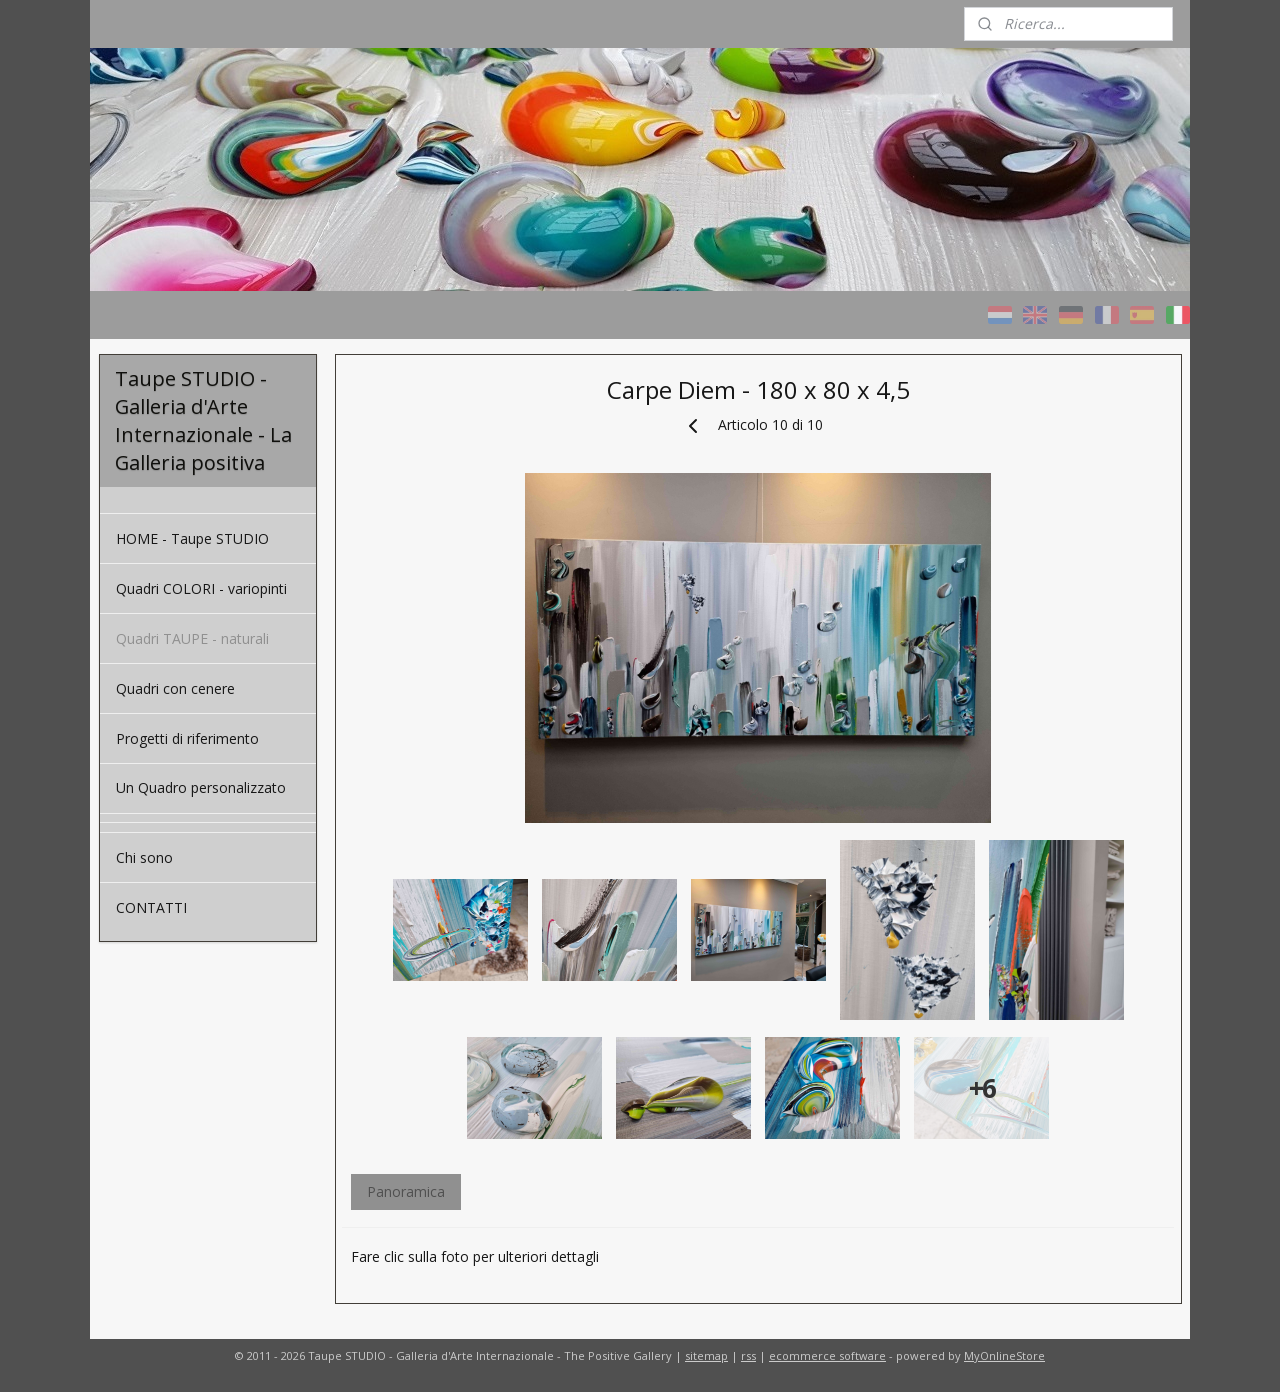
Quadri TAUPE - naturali (192, 638)
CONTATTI (151, 907)
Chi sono (144, 857)
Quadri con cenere (175, 688)
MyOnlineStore (1004, 1355)
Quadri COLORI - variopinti (201, 588)
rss (748, 1355)
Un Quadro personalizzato (201, 787)
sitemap (706, 1355)
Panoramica (405, 1191)
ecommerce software (827, 1355)
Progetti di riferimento (187, 738)
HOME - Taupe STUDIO (192, 538)
